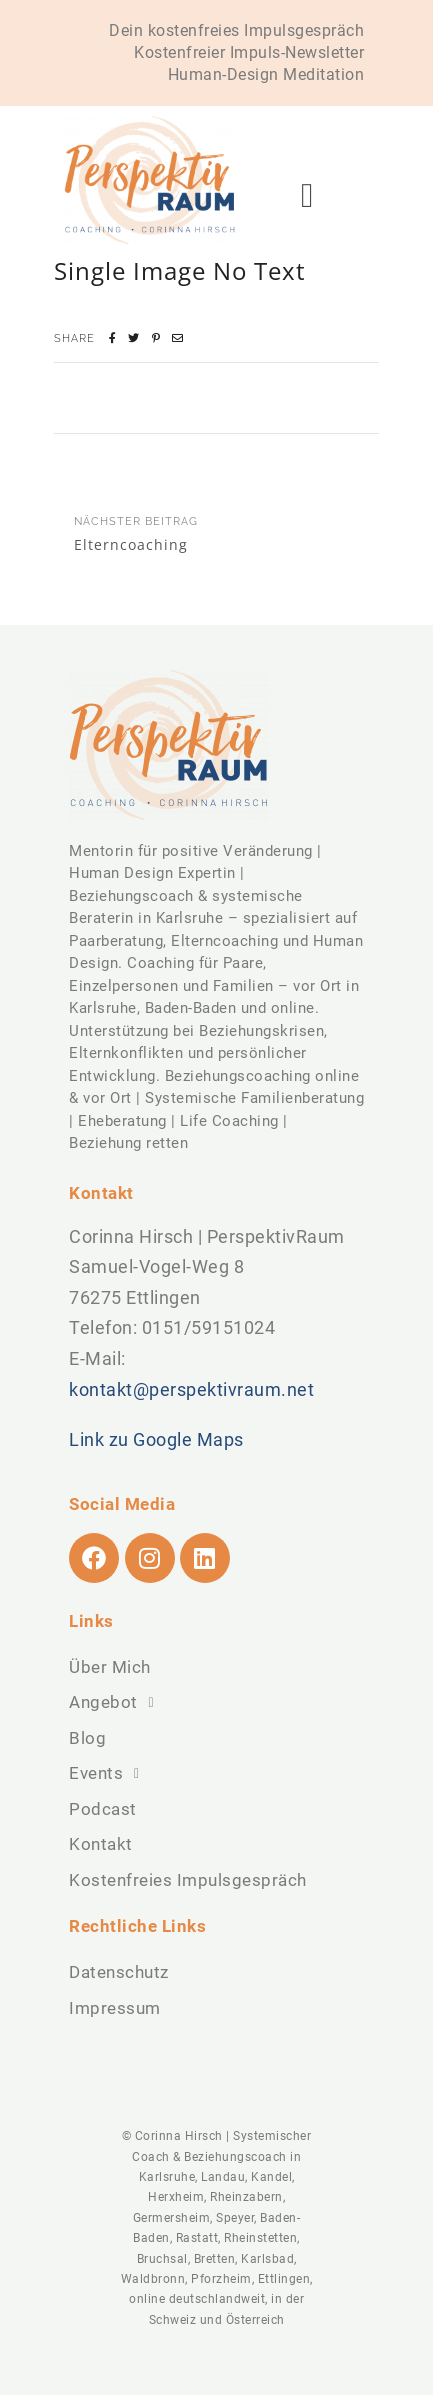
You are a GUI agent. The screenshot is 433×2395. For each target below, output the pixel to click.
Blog (87, 1738)
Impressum (115, 2008)
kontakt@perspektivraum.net (191, 1389)
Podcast (103, 1809)
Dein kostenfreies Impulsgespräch (236, 30)
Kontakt (101, 1844)
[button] (307, 195)
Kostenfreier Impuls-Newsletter (249, 52)
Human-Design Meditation (266, 74)
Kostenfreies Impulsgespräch (188, 1880)
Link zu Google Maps (156, 1439)
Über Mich (110, 1667)
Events (110, 1774)
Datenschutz (119, 1972)
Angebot (117, 1703)
